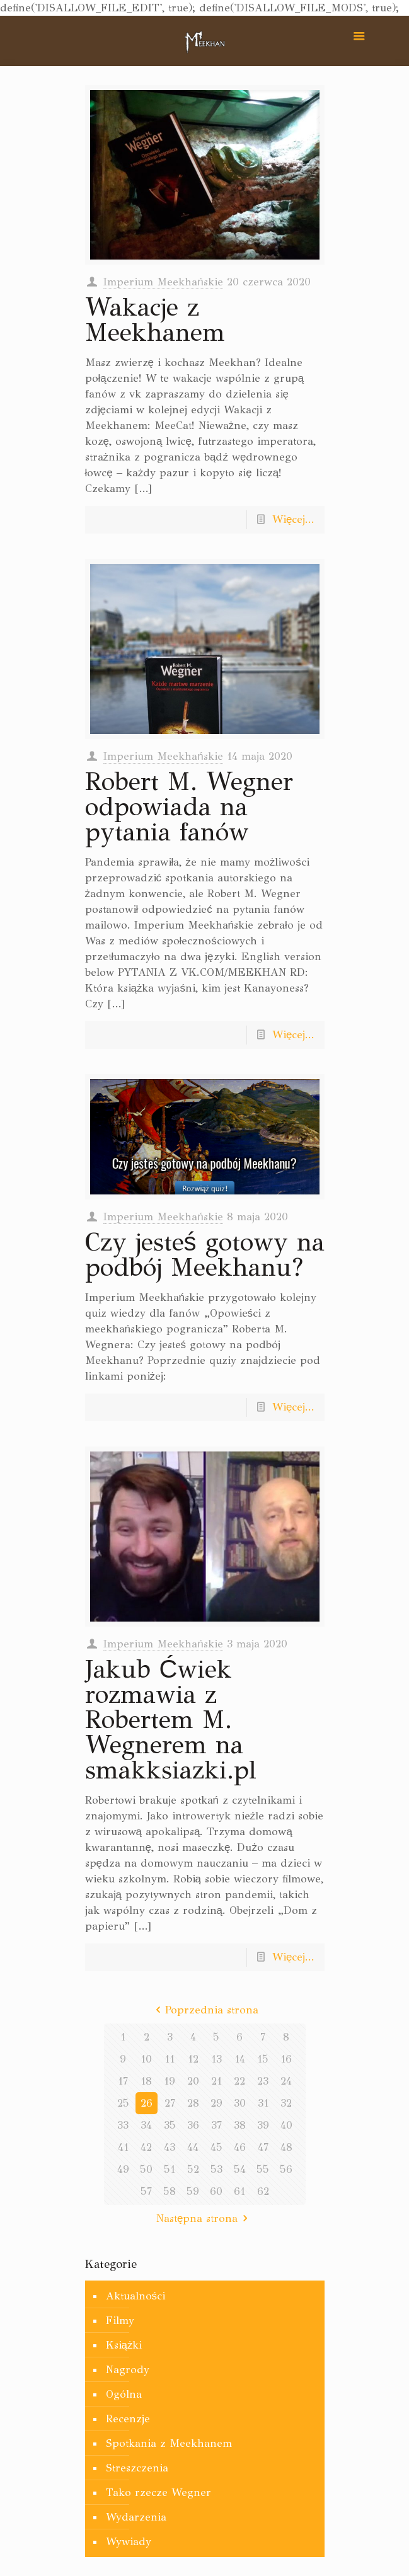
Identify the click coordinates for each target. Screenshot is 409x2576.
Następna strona (204, 2218)
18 (146, 2081)
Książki (124, 2345)
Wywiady (128, 2541)
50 (146, 2169)
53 (216, 2169)
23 (262, 2081)
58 (169, 2191)
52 (193, 2169)
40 (286, 2125)
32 (286, 2103)
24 (286, 2081)
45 (216, 2147)
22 (239, 2081)
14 (239, 2059)
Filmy (120, 2320)
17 (123, 2081)
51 (169, 2169)
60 (216, 2191)
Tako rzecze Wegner (158, 2492)
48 (286, 2147)
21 (216, 2081)
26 (147, 2103)
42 (146, 2147)
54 (240, 2169)
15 (262, 2059)
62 (263, 2191)
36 (193, 2125)
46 (240, 2147)
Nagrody (127, 2369)
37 (216, 2125)
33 (123, 2125)
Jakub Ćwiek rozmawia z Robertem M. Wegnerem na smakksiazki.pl (170, 1719)
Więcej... (293, 519)
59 (193, 2191)
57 (146, 2191)
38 (240, 2125)
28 (193, 2103)
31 (263, 2103)
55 (262, 2169)
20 (193, 2081)
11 (169, 2059)
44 (193, 2147)
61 (239, 2191)
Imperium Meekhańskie (162, 282)
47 (263, 2147)
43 (169, 2147)
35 (170, 2125)
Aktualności (136, 2296)
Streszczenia (137, 2468)
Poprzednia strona (205, 2010)
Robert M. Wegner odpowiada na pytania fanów (189, 806)
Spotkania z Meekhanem (169, 2443)
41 (123, 2147)
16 (286, 2059)
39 (263, 2125)
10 (146, 2059)
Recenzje (128, 2418)
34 (146, 2125)
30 (240, 2103)
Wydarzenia (136, 2517)
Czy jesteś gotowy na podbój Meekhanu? (205, 1255)
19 (169, 2081)
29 (216, 2103)
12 (193, 2059)
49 (123, 2169)
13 (216, 2059)
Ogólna (124, 2394)
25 (123, 2103)
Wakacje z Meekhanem (155, 320)
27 (169, 2103)
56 (286, 2169)
